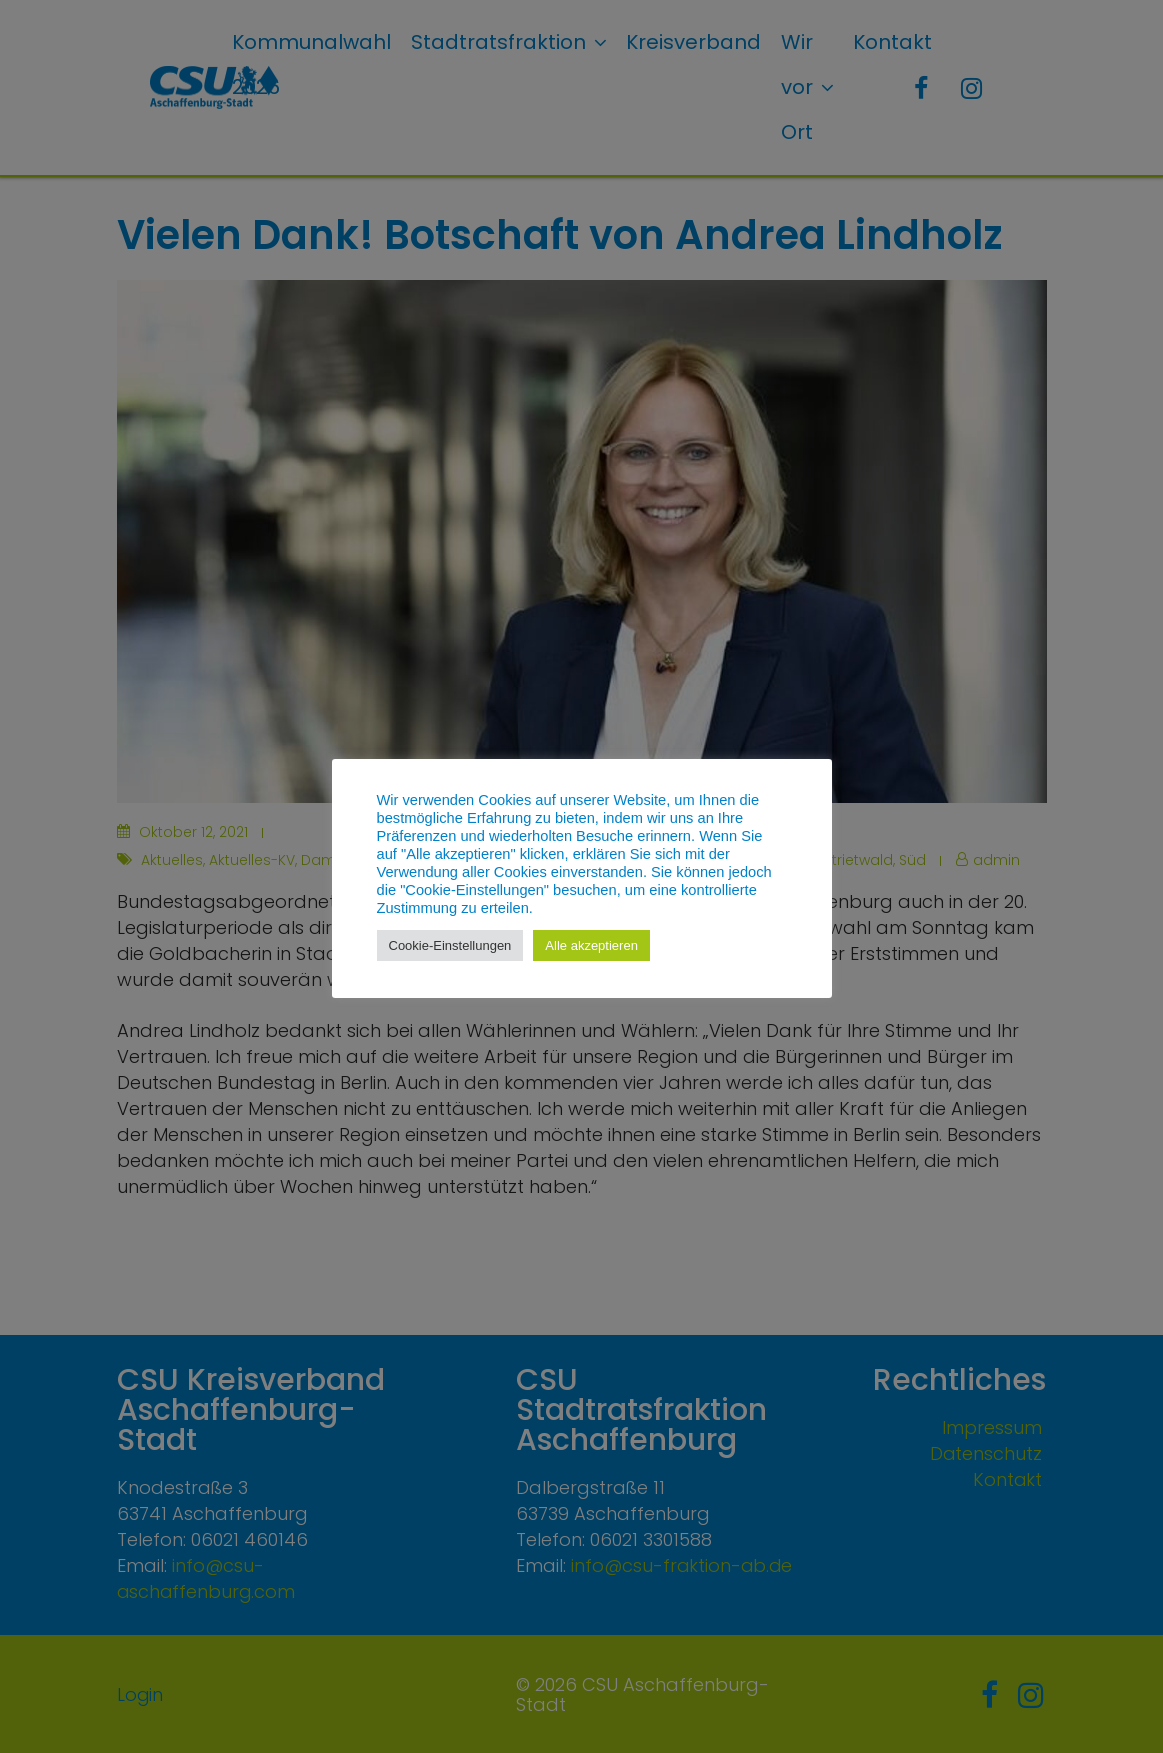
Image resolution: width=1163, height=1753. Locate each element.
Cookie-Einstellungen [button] (450, 945)
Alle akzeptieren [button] (591, 945)
